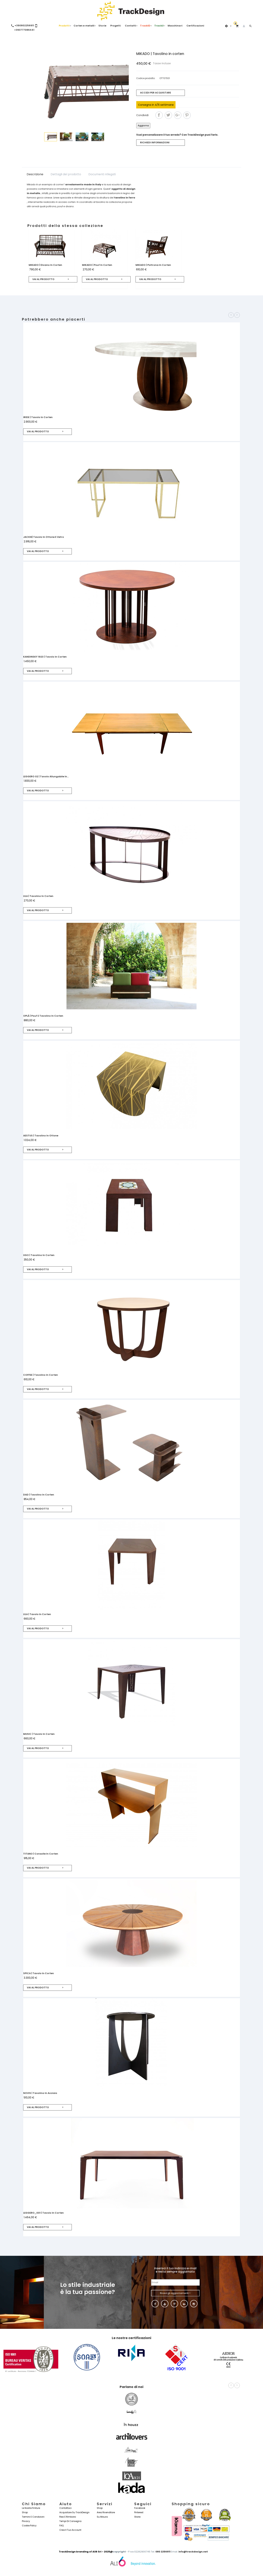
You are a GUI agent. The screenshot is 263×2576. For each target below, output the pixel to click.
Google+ (177, 115)
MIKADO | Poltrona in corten (153, 265)
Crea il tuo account (70, 2529)
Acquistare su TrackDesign (74, 2512)
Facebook (139, 2508)
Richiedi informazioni (154, 142)
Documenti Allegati (102, 174)
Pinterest (187, 115)
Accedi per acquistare (155, 92)
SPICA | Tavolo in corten (38, 1973)
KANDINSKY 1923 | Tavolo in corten (45, 656)
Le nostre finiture (31, 2508)
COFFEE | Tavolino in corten (40, 1375)
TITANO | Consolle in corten (40, 1853)
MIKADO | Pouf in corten (97, 265)
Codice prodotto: (145, 78)
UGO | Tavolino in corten (38, 1255)
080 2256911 (162, 2551)
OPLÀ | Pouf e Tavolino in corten (43, 1016)
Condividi (159, 115)
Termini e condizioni (33, 2516)
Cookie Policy (29, 2525)
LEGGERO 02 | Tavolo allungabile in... (46, 776)
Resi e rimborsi (67, 2516)
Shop (25, 2512)
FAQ (61, 2525)
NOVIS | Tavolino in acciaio (40, 2093)
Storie (137, 2516)
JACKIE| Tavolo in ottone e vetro (43, 537)
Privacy (26, 2521)
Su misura (102, 2516)
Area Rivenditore (106, 2512)
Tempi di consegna (70, 2521)
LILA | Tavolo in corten (37, 1614)
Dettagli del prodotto (66, 174)
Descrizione (35, 174)
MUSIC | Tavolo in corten (39, 1734)
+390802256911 (23, 25)
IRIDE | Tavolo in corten (38, 417)
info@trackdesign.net (193, 2551)
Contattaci (65, 2508)
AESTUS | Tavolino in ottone (40, 1135)
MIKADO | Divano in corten (45, 265)
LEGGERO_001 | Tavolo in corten (43, 2213)
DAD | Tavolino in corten (38, 1494)
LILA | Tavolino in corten (38, 896)
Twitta (168, 115)
